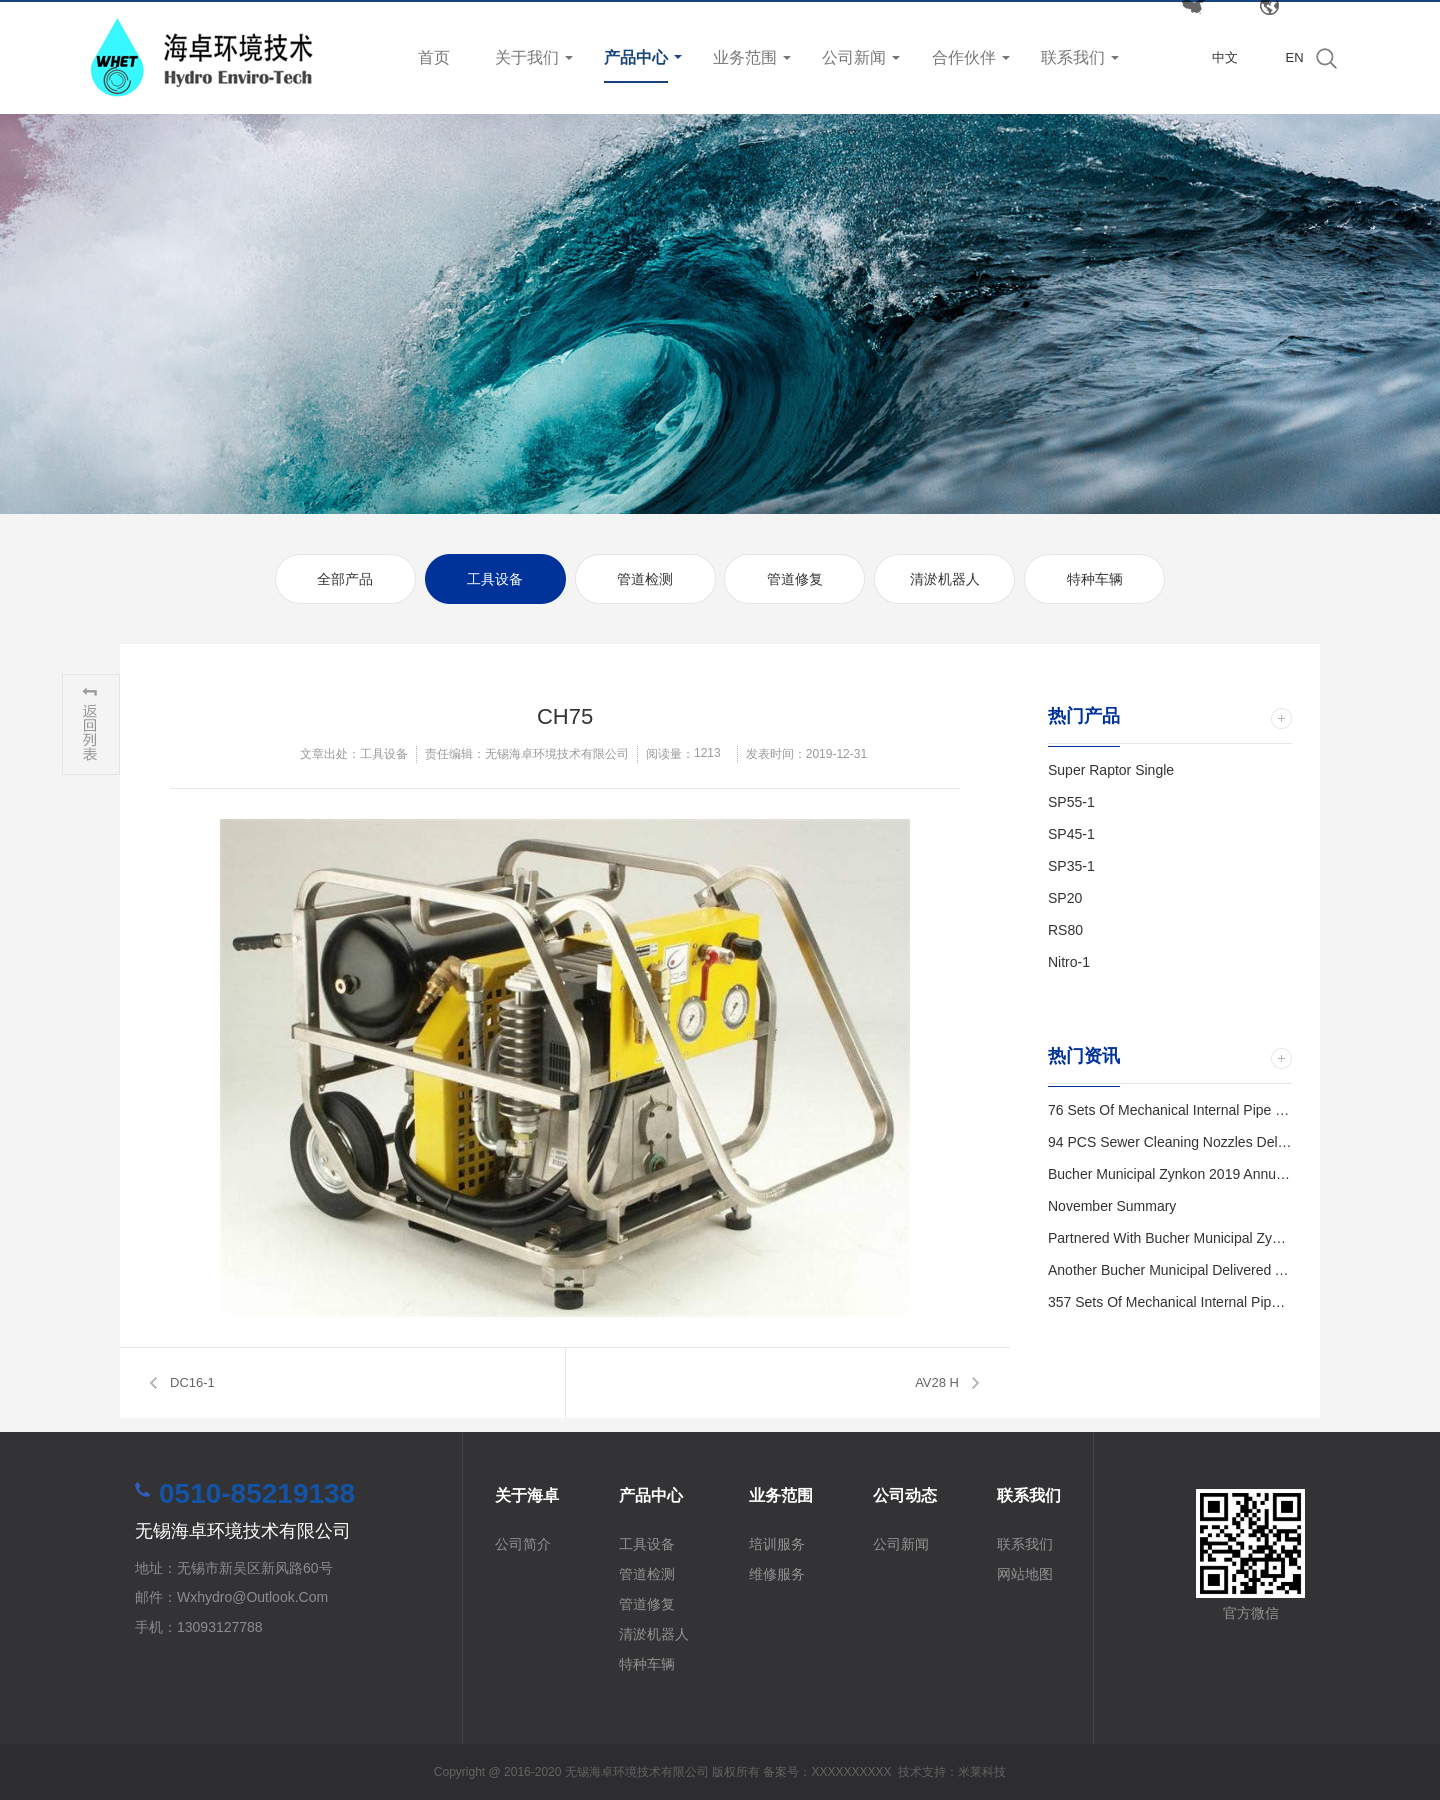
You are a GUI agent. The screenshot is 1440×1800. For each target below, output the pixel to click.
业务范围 (745, 57)
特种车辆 (1095, 579)
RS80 (1065, 930)
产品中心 (636, 57)
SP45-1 (1071, 834)
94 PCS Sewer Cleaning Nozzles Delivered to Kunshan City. (1236, 1142)
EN (1294, 57)
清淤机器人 (945, 579)
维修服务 (777, 1574)
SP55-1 (1071, 802)
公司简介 (523, 1544)
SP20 (1065, 898)
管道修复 (795, 579)
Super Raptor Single (1111, 770)
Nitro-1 (1069, 962)
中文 (1225, 57)
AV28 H (937, 1382)
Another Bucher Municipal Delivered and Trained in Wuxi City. (1239, 1270)
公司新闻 (854, 57)
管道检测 (645, 579)
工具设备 (495, 579)
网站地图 (1025, 1574)
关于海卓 (527, 1495)
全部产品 (345, 579)
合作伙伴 (964, 57)
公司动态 (905, 1495)
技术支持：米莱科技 (952, 1772)
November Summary (1112, 1206)
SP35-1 (1071, 866)
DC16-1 (192, 1382)
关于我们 (527, 57)
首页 (434, 57)
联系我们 (1073, 57)
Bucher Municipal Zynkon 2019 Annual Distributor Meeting (1228, 1174)
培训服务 (777, 1544)
